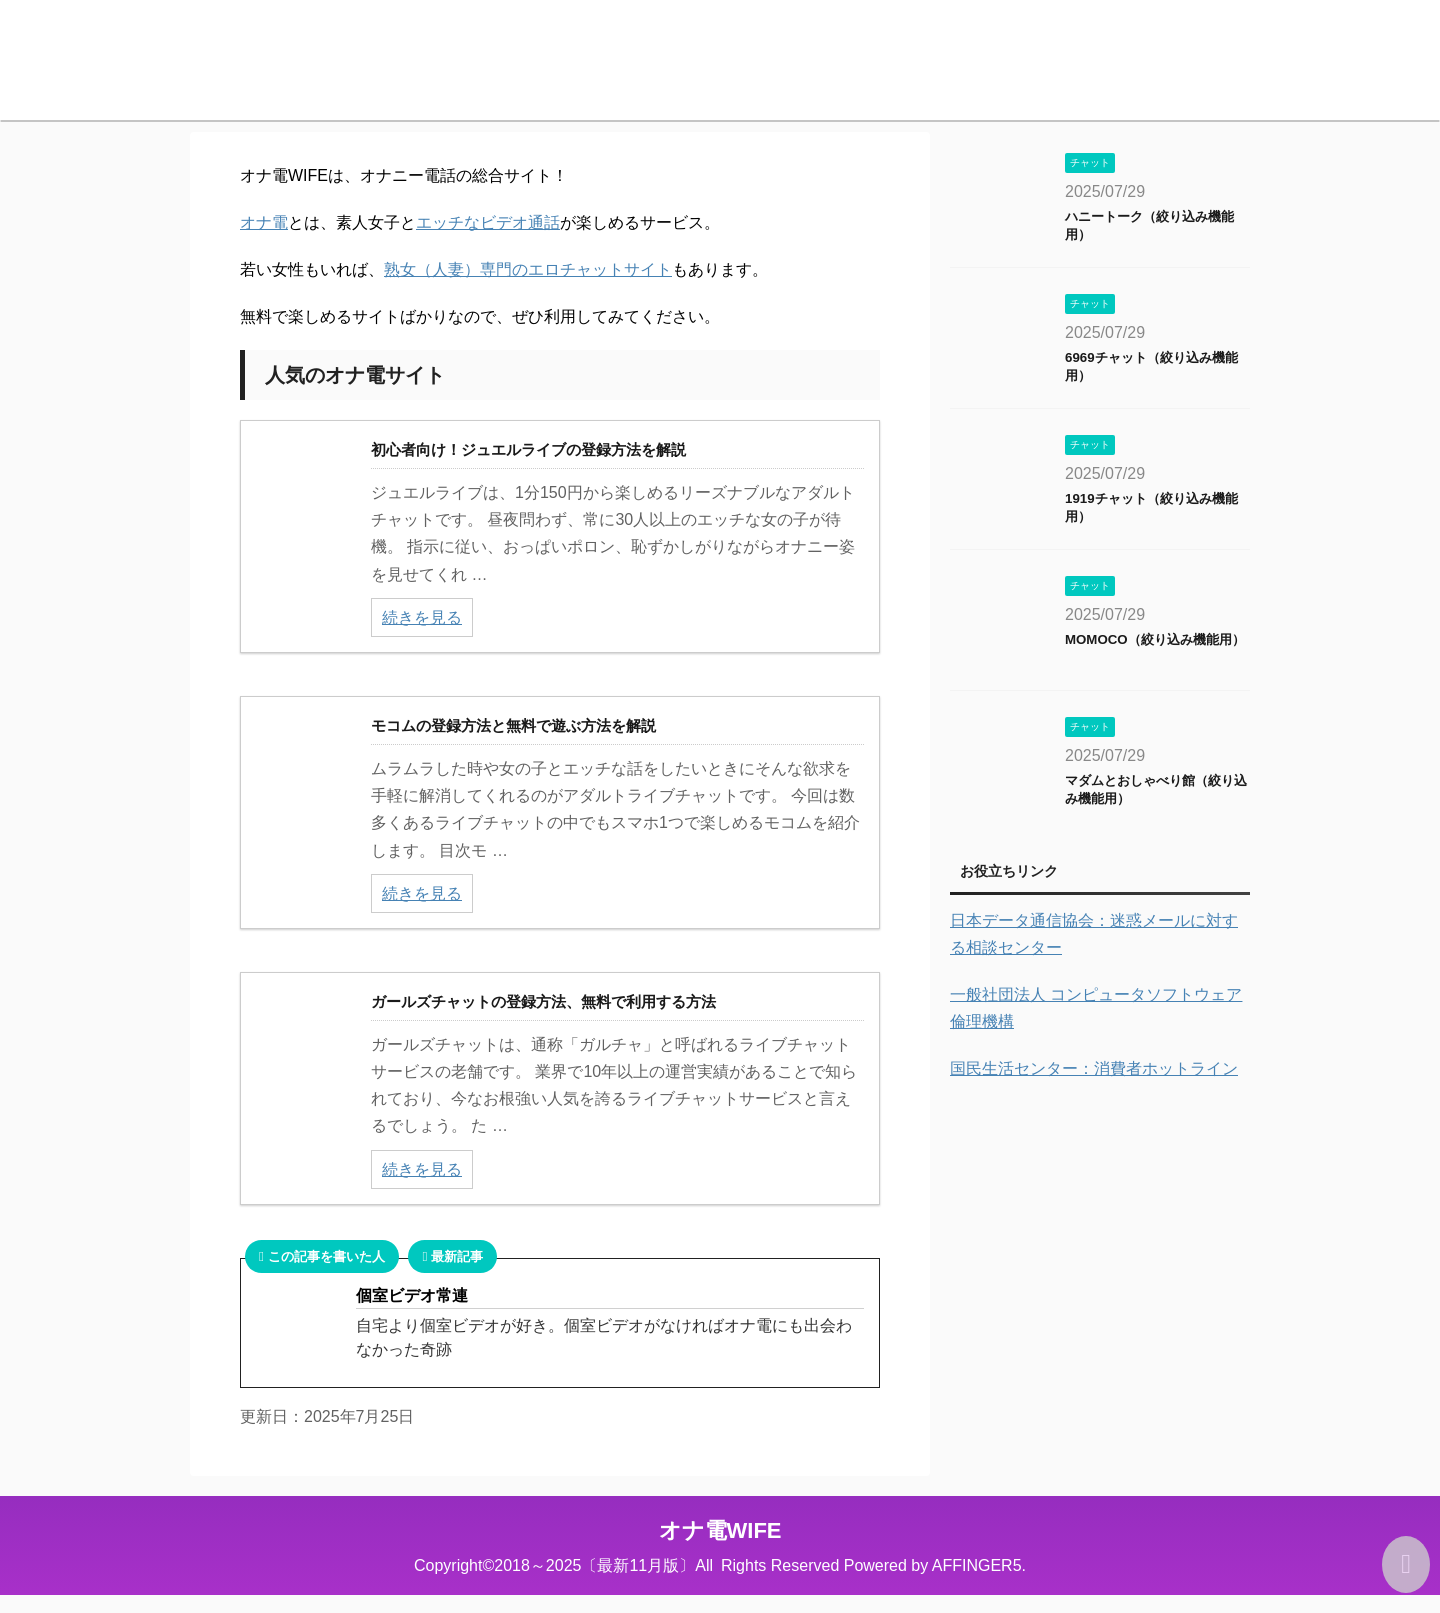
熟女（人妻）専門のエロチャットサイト (528, 269)
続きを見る (422, 617)
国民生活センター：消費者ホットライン (1094, 1068)
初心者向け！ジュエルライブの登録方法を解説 (528, 449)
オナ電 (264, 222)
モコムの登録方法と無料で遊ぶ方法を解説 (513, 725)
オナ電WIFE (720, 1530)
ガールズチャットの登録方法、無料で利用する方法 (543, 1001)
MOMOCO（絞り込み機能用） (1155, 639)
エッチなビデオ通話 (488, 222)
